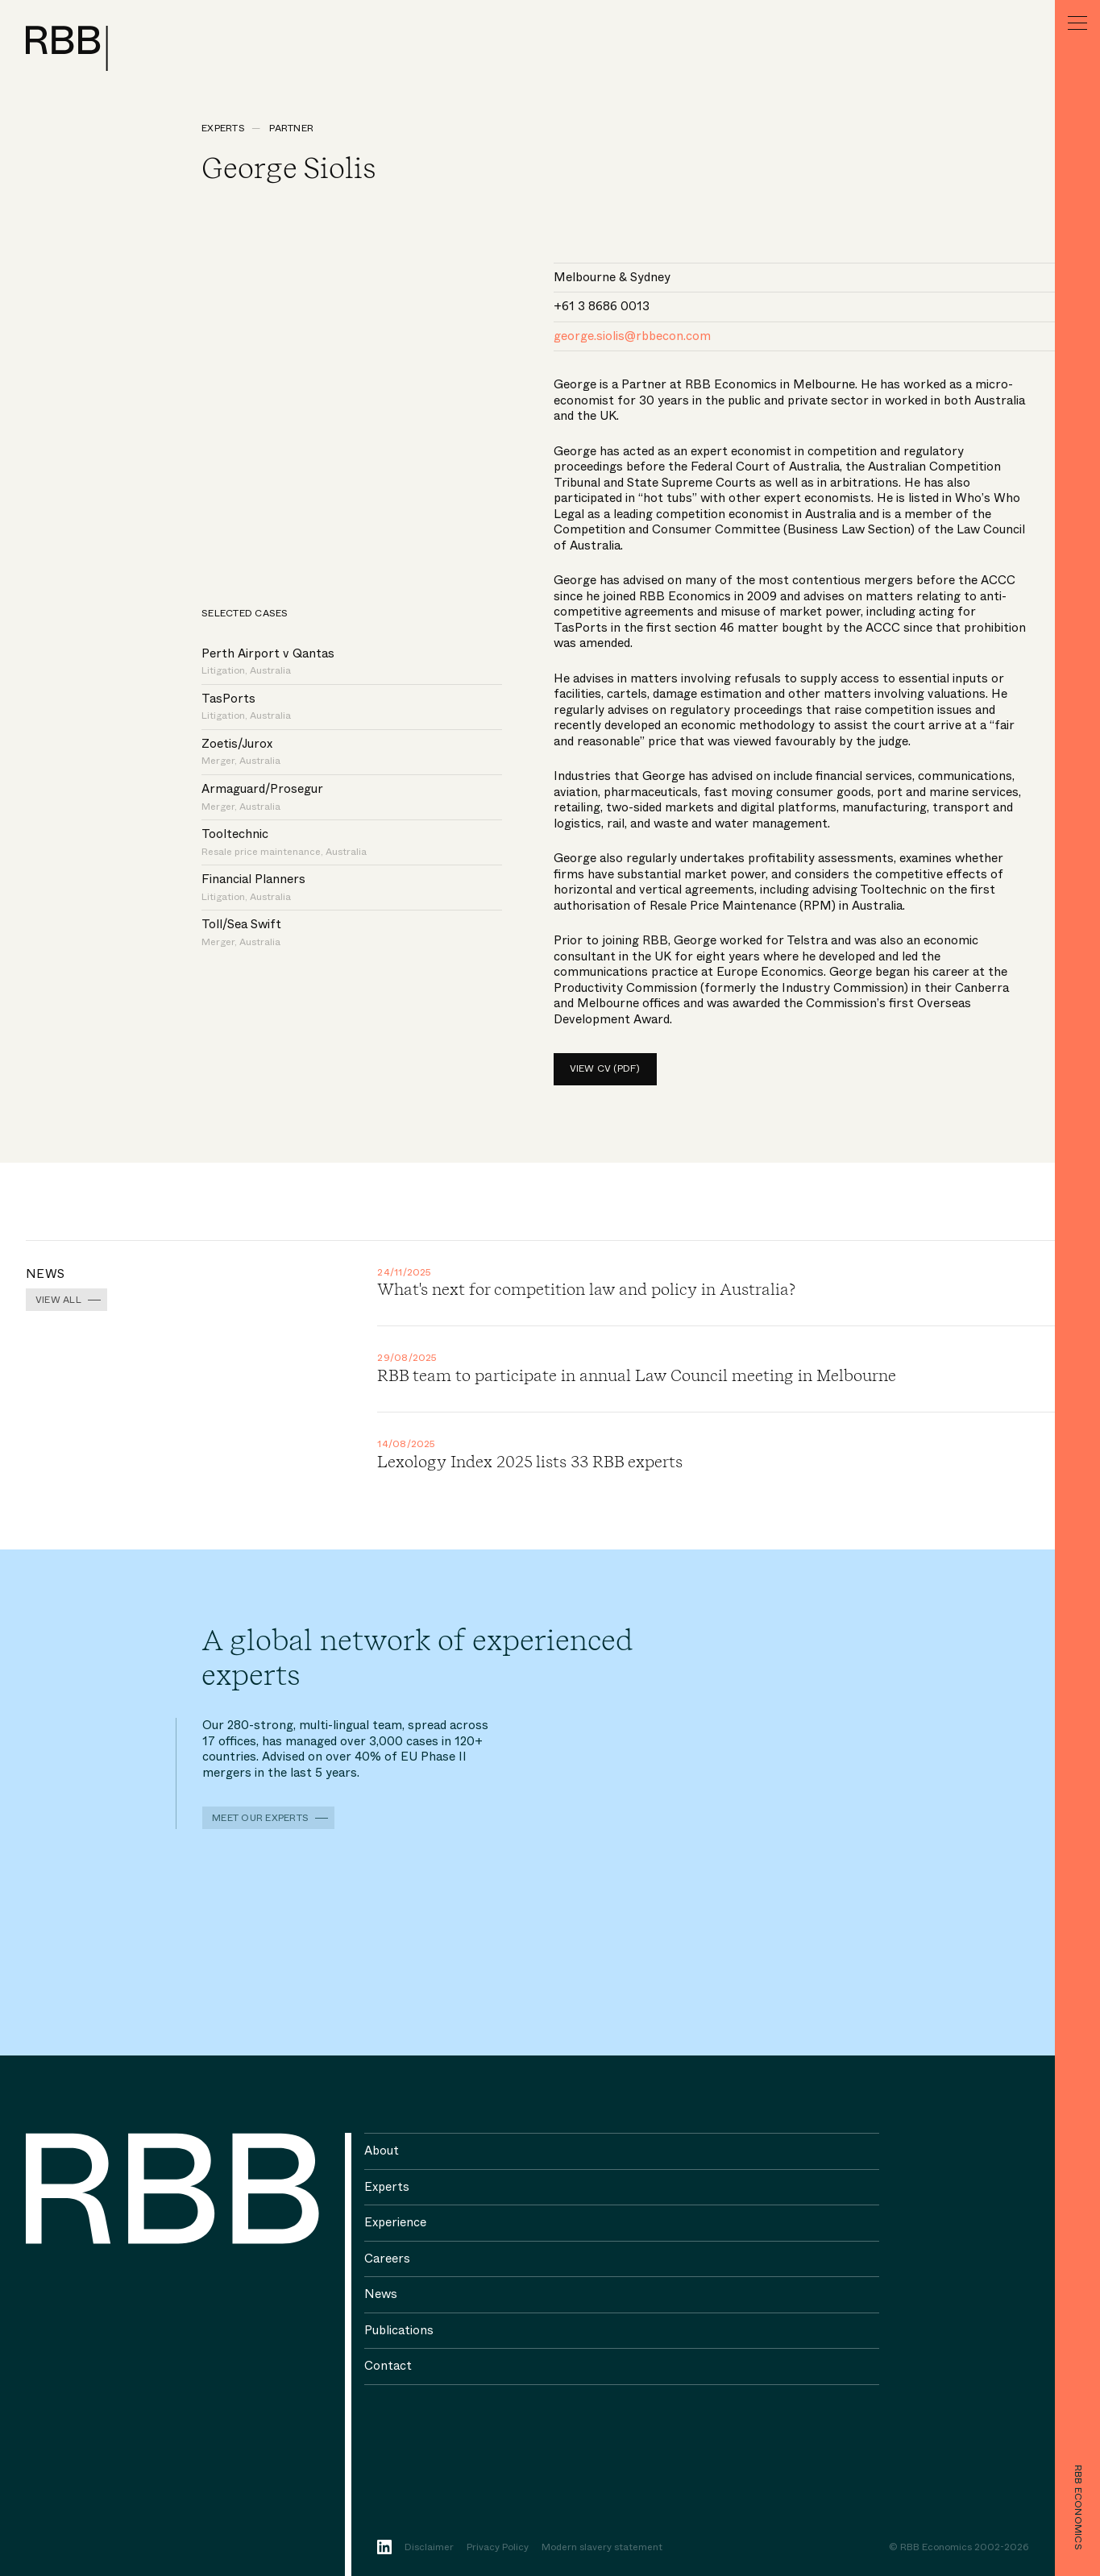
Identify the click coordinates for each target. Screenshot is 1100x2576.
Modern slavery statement (602, 2547)
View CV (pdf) (605, 1068)
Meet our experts (260, 1818)
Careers (387, 2258)
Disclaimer (429, 2547)
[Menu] (1077, 22)
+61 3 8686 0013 (602, 306)
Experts (223, 128)
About (381, 2150)
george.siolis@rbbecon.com (632, 336)
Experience (395, 2222)
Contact (388, 2366)
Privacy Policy (498, 2547)
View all (58, 1299)
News (380, 2294)
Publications (399, 2330)
